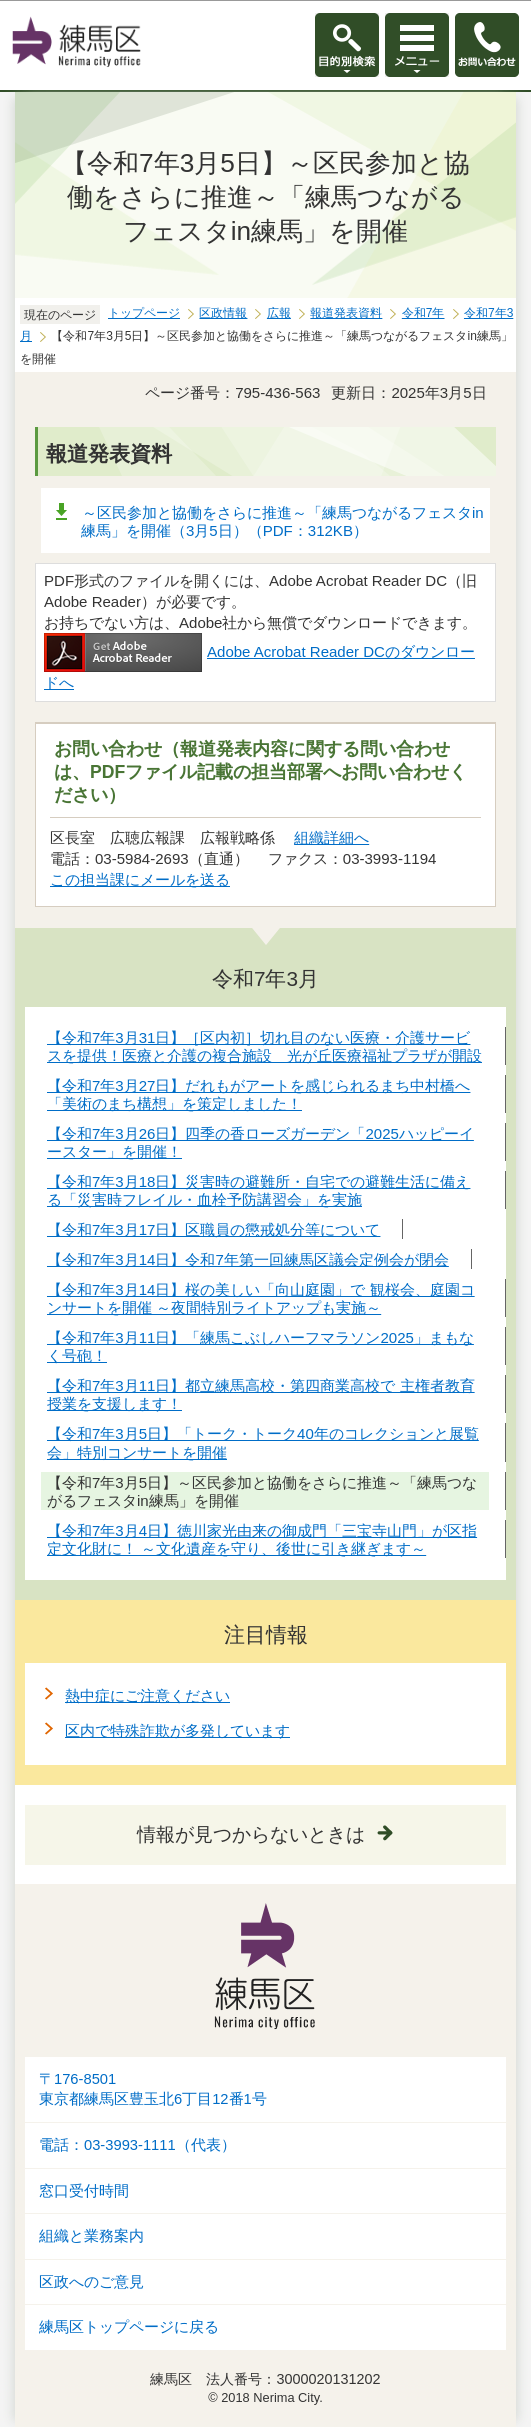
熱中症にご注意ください (147, 1695)
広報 (279, 313)
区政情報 (223, 313)
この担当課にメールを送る (140, 879)
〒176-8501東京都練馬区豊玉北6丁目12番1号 (153, 2089)
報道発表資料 (346, 313)
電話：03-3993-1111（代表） (137, 2145)
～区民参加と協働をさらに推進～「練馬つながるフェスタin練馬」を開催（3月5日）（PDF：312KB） (282, 521)
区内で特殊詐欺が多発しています (177, 1730)
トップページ (144, 313)
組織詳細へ (331, 837)
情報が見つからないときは (251, 1834)
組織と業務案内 (91, 2236)
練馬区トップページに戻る (129, 2327)
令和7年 (423, 313)
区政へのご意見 (91, 2282)
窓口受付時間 (84, 2191)
